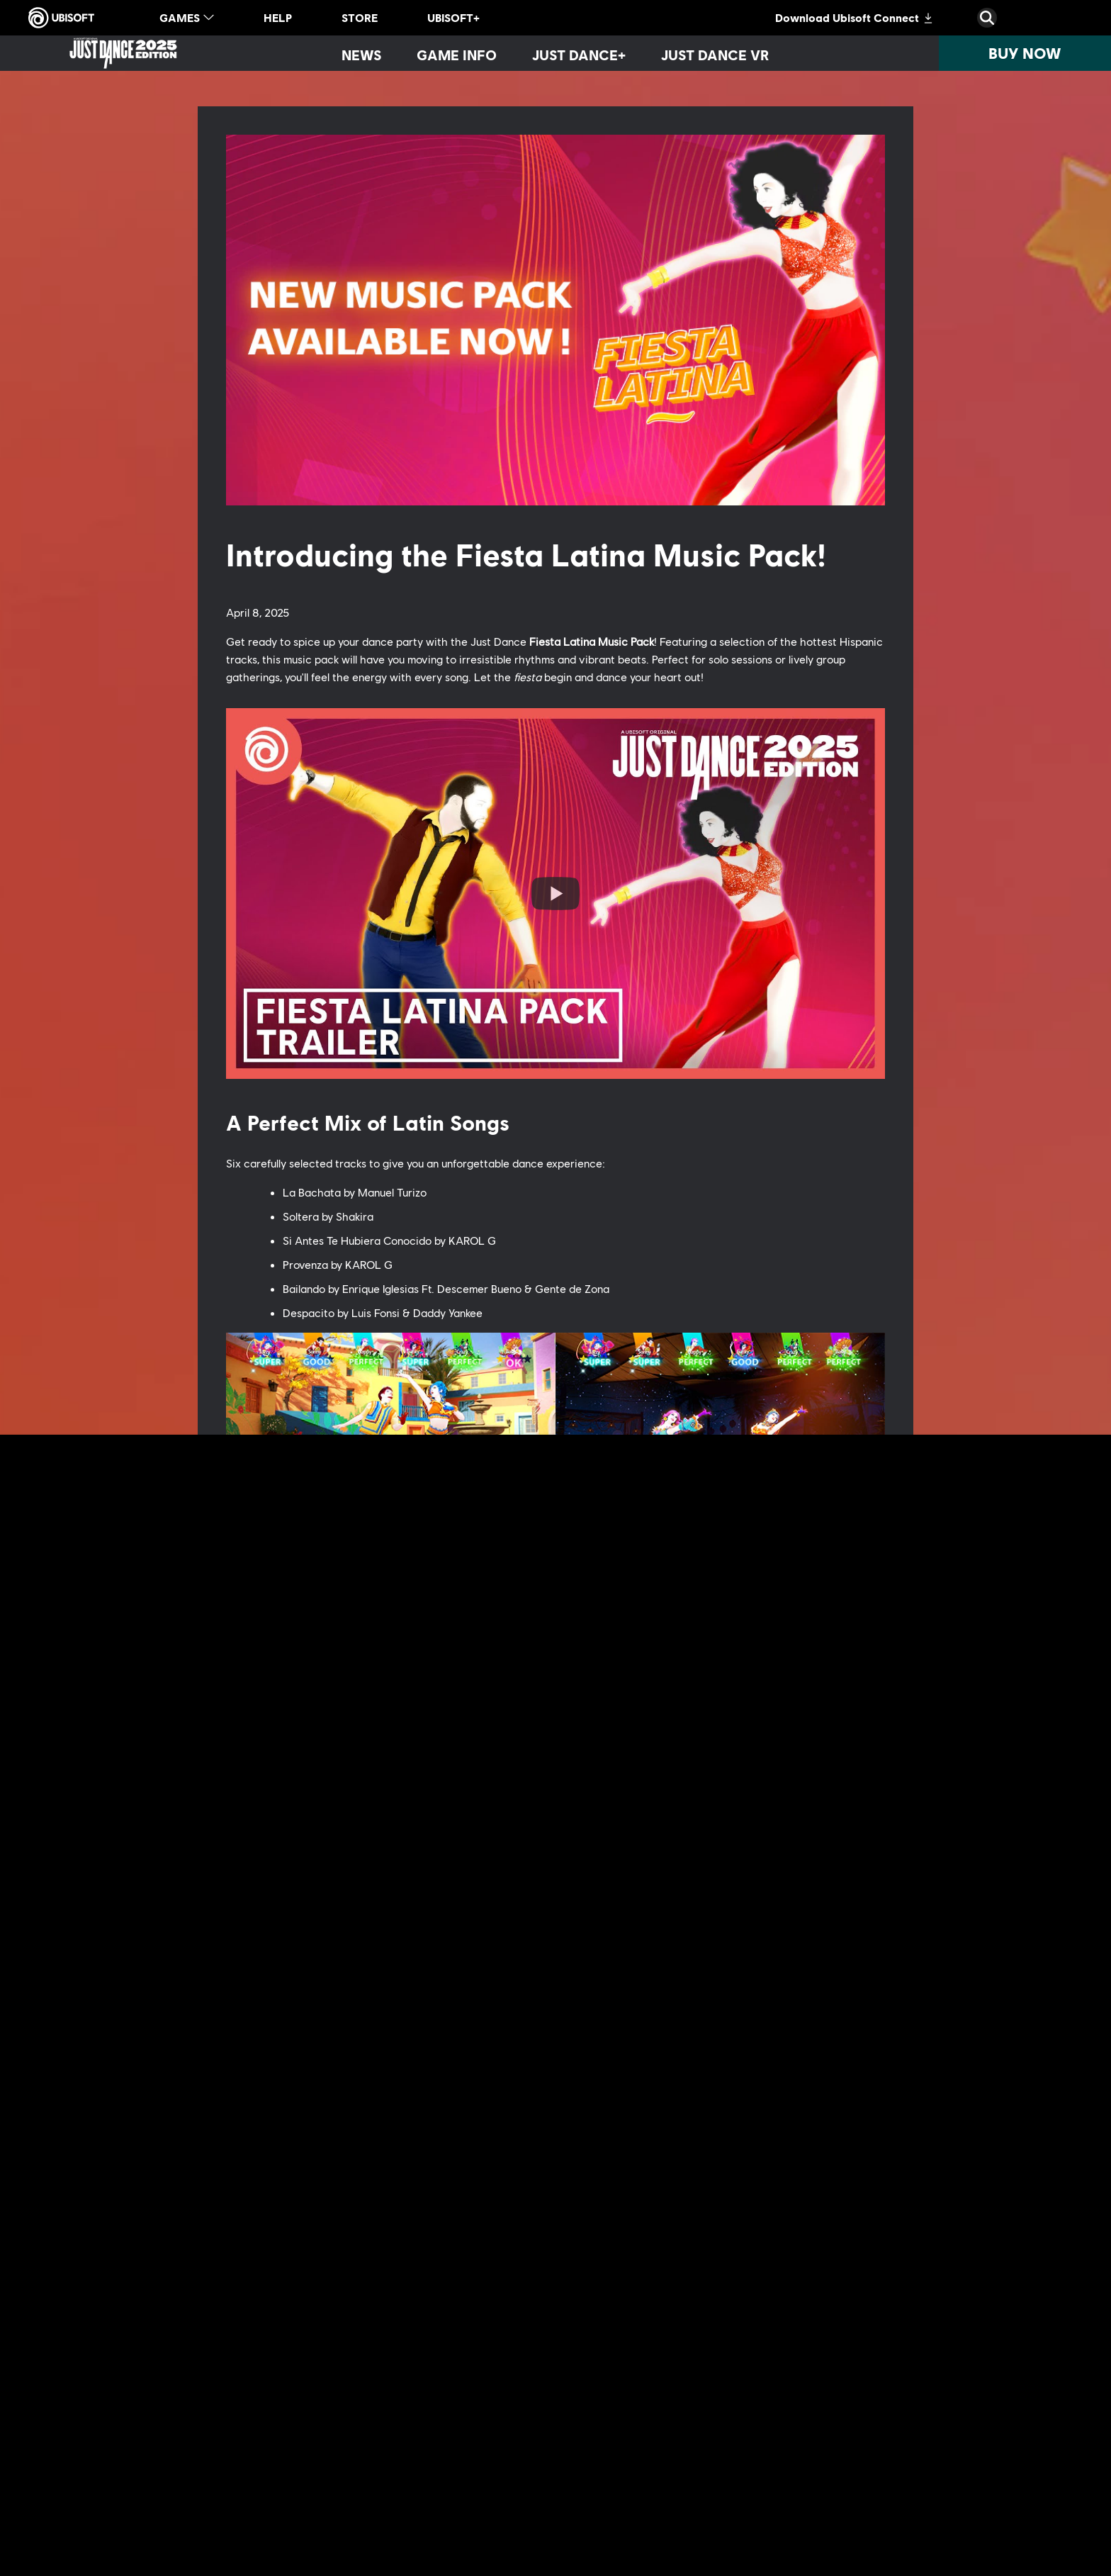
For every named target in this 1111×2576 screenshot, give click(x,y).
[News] (361, 54)
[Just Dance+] (579, 54)
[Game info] (457, 54)
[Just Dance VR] (715, 54)
